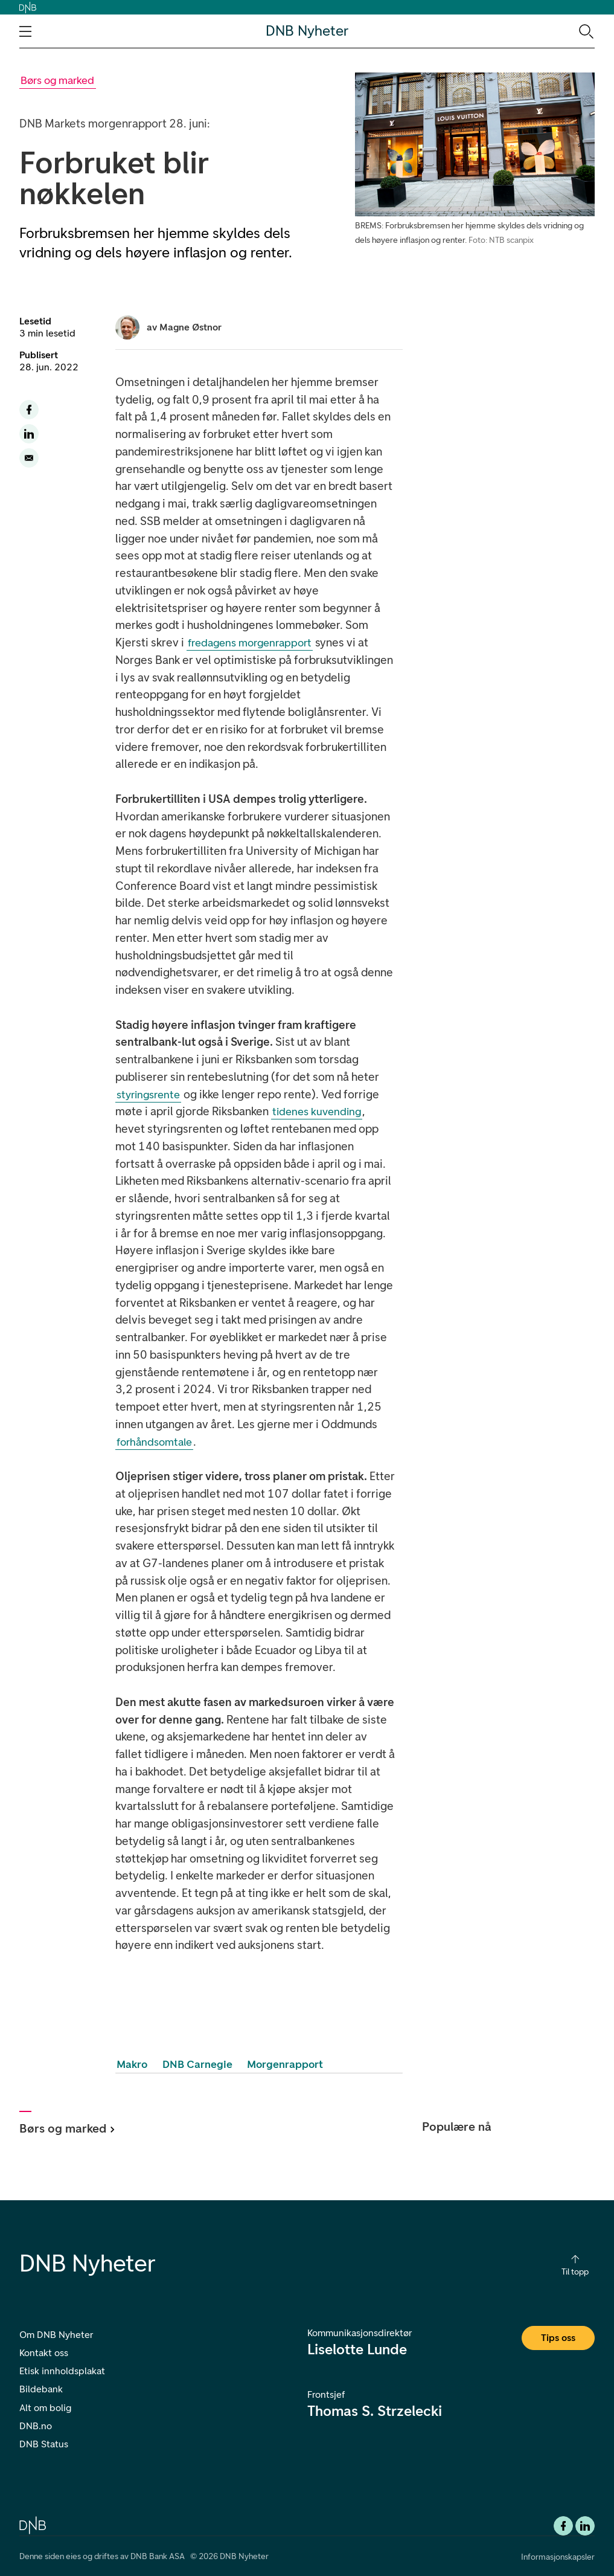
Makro (132, 2064)
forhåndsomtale (154, 1442)
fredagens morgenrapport (250, 642)
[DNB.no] (32, 2524)
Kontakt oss (43, 2353)
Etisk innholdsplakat (62, 2371)
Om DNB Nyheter (56, 2334)
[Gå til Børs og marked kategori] (57, 80)
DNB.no (35, 2426)
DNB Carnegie (197, 2064)
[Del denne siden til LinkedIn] (29, 433)
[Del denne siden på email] (29, 458)
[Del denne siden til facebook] (29, 409)
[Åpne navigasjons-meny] (25, 31)
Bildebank (41, 2389)
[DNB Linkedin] (585, 2526)
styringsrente (148, 1094)
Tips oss (558, 2337)
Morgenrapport (285, 2064)
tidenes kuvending (316, 1111)
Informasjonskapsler (558, 2557)
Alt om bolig (45, 2407)
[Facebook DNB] (563, 2526)
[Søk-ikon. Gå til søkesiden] (585, 31)
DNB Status (43, 2444)
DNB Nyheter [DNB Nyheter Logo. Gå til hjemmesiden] (307, 31)
